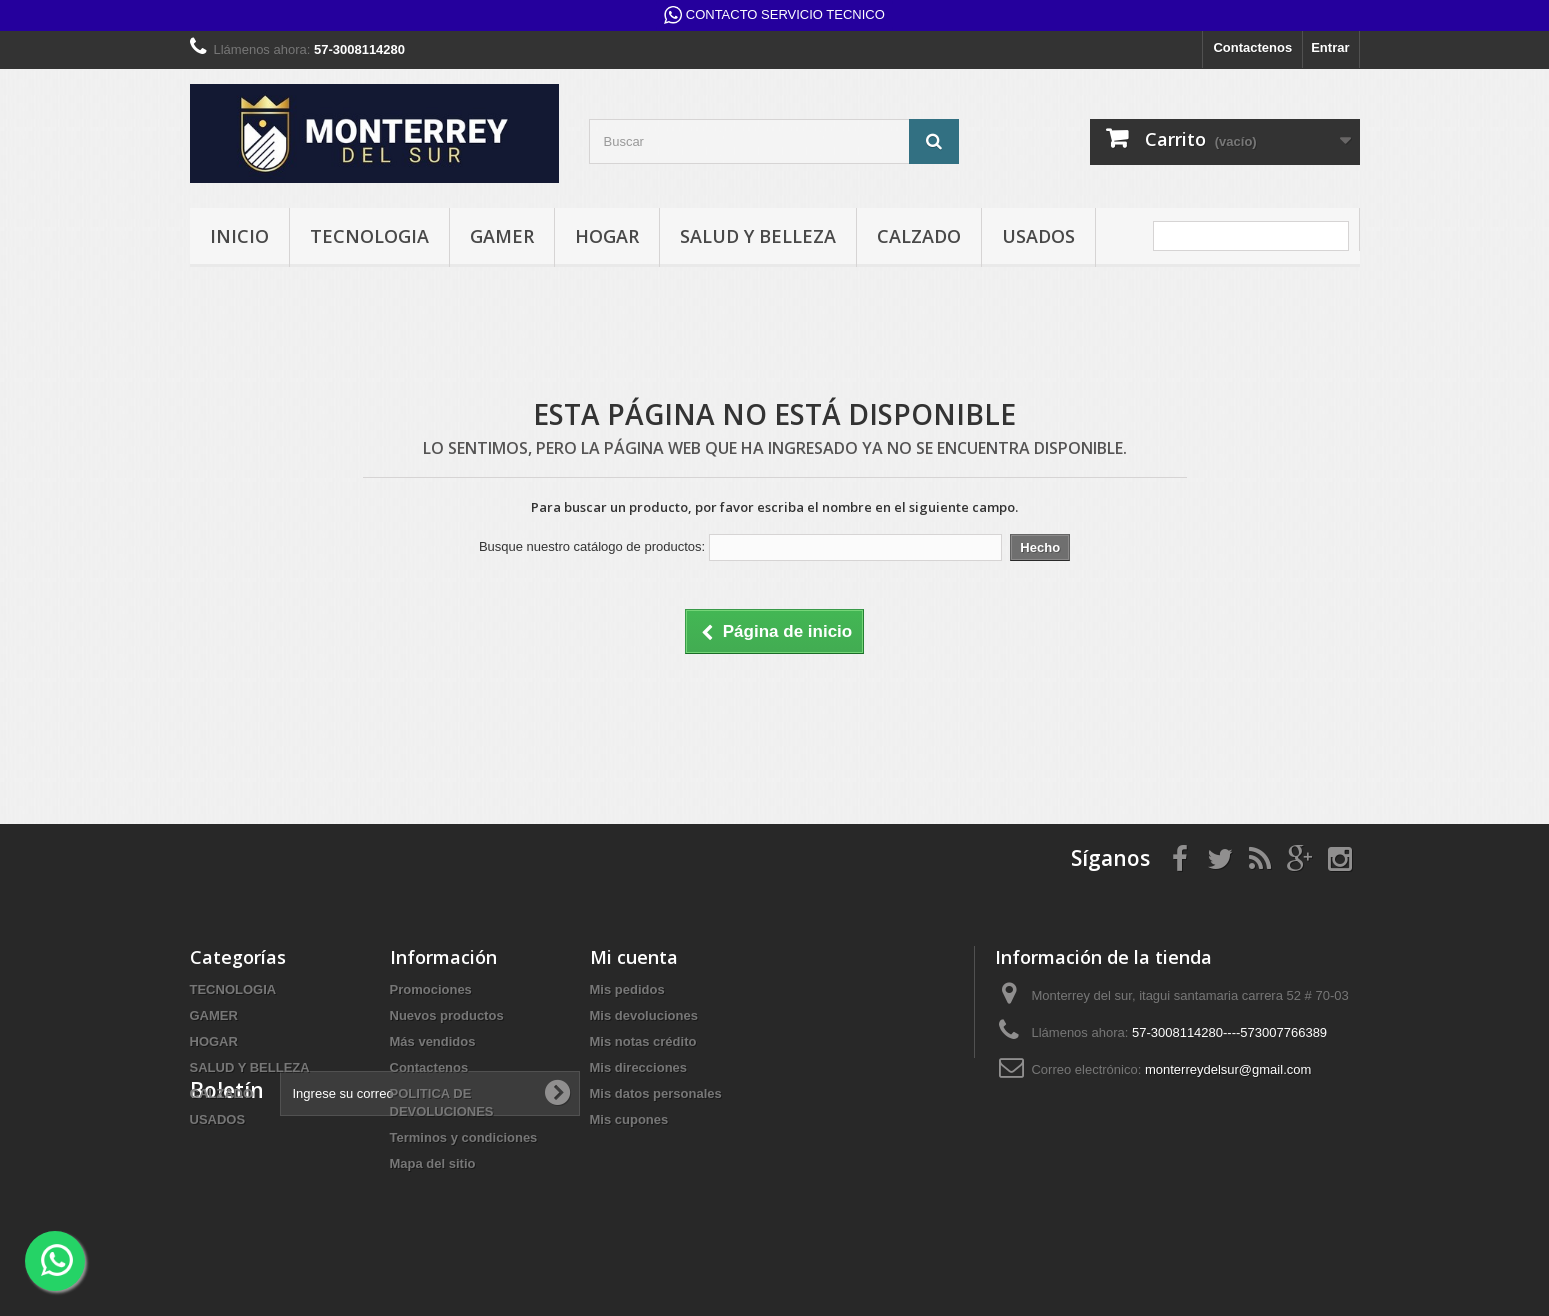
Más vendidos (433, 1041)
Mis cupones (629, 1119)
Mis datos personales (656, 1093)
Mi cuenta (634, 957)
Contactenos (1252, 47)
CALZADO (919, 236)
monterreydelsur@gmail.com (1228, 1069)
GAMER (502, 236)
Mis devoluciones (644, 1015)
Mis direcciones (639, 1067)
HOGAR (607, 236)
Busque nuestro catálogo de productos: (592, 546)
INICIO (239, 236)
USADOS (1038, 236)
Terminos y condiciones (464, 1137)
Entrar (1330, 47)
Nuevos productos (447, 1015)
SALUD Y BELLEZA (758, 236)
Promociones (431, 989)
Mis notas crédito (643, 1041)
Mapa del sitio (433, 1163)
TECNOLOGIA (369, 236)
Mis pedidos (627, 989)
